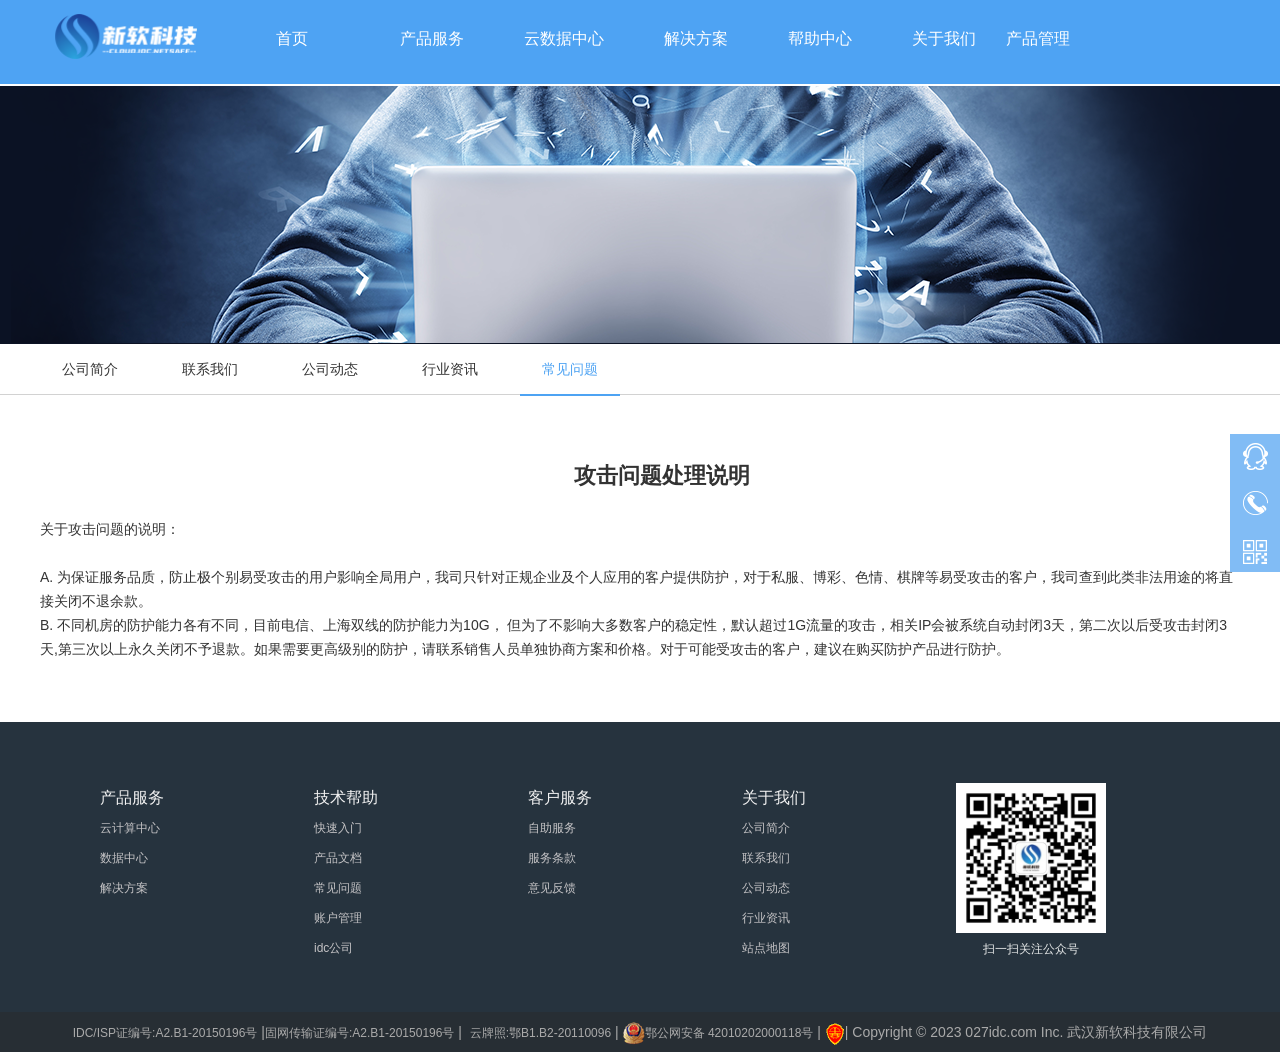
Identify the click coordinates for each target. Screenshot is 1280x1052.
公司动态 (330, 369)
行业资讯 (450, 369)
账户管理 (338, 918)
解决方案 (124, 888)
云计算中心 (130, 828)
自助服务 (552, 828)
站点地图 (766, 948)
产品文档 (338, 858)
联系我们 (210, 369)
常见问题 (570, 369)
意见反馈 (552, 888)
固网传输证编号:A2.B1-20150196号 (359, 1033)
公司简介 (90, 369)
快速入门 (338, 828)
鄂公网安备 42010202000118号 (729, 1033)
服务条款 (552, 858)
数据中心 (124, 858)
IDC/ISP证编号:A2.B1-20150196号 (165, 1033)
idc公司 (333, 948)
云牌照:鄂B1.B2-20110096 (540, 1033)
